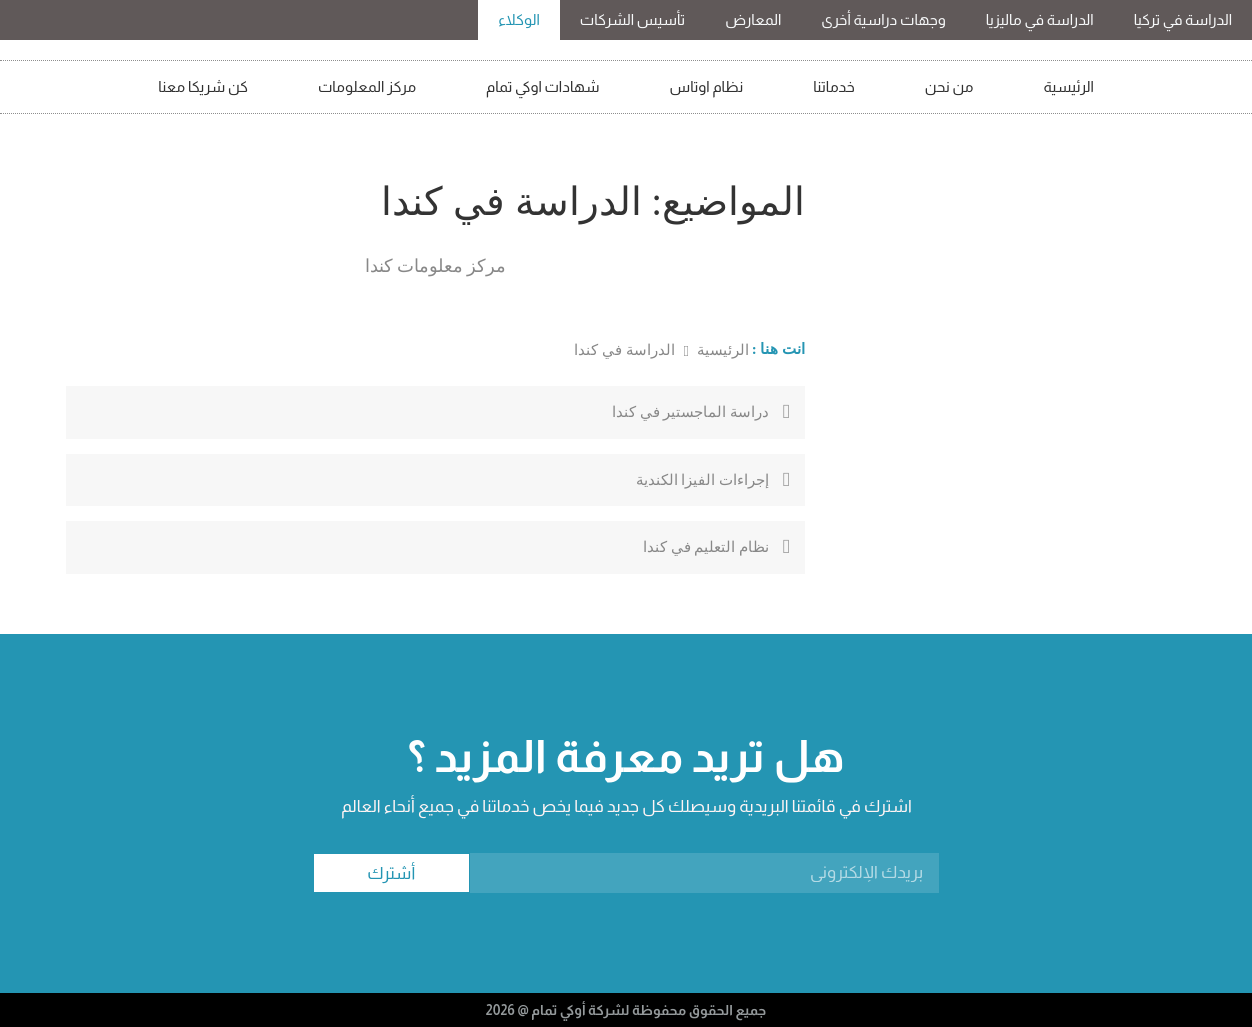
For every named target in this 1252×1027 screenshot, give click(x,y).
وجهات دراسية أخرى (883, 19)
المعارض (753, 19)
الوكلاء (519, 19)
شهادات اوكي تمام (543, 86)
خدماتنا (834, 86)
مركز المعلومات (367, 86)
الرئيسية (1069, 86)
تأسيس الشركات (632, 19)
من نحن (949, 86)
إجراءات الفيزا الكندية (703, 480)
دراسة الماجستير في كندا (690, 412)
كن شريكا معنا (203, 86)
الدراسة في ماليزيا (1040, 19)
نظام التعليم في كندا (706, 547)
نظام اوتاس (707, 86)
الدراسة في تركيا (1183, 19)
